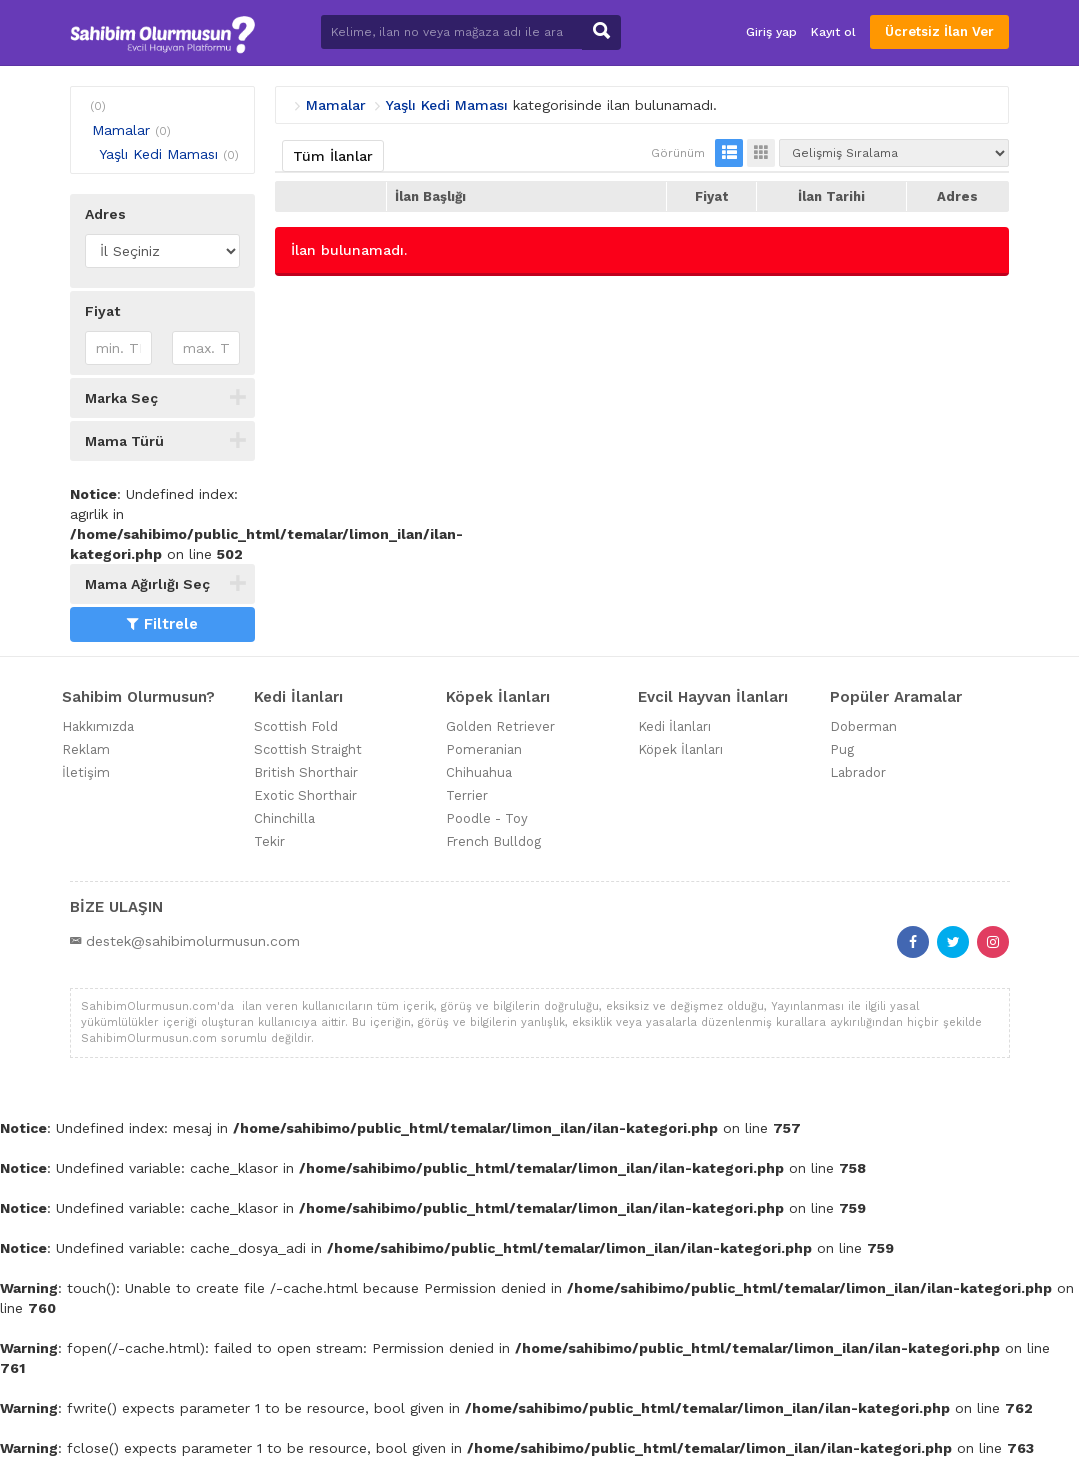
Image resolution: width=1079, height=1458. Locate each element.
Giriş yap (771, 32)
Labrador (858, 772)
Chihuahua (479, 772)
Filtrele (162, 624)
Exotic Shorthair (305, 795)
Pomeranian (484, 749)
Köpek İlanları (680, 749)
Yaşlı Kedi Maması (158, 154)
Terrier (467, 795)
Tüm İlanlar (333, 156)
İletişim (86, 772)
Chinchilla (284, 818)
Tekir (269, 841)
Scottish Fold (296, 726)
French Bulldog (493, 841)
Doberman (863, 726)
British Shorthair (306, 772)
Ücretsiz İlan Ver (939, 31)
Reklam (86, 749)
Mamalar (121, 130)
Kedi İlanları (674, 726)
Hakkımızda (98, 726)
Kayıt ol (833, 32)
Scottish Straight (308, 749)
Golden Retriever (500, 726)
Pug (842, 749)
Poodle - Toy (487, 818)
